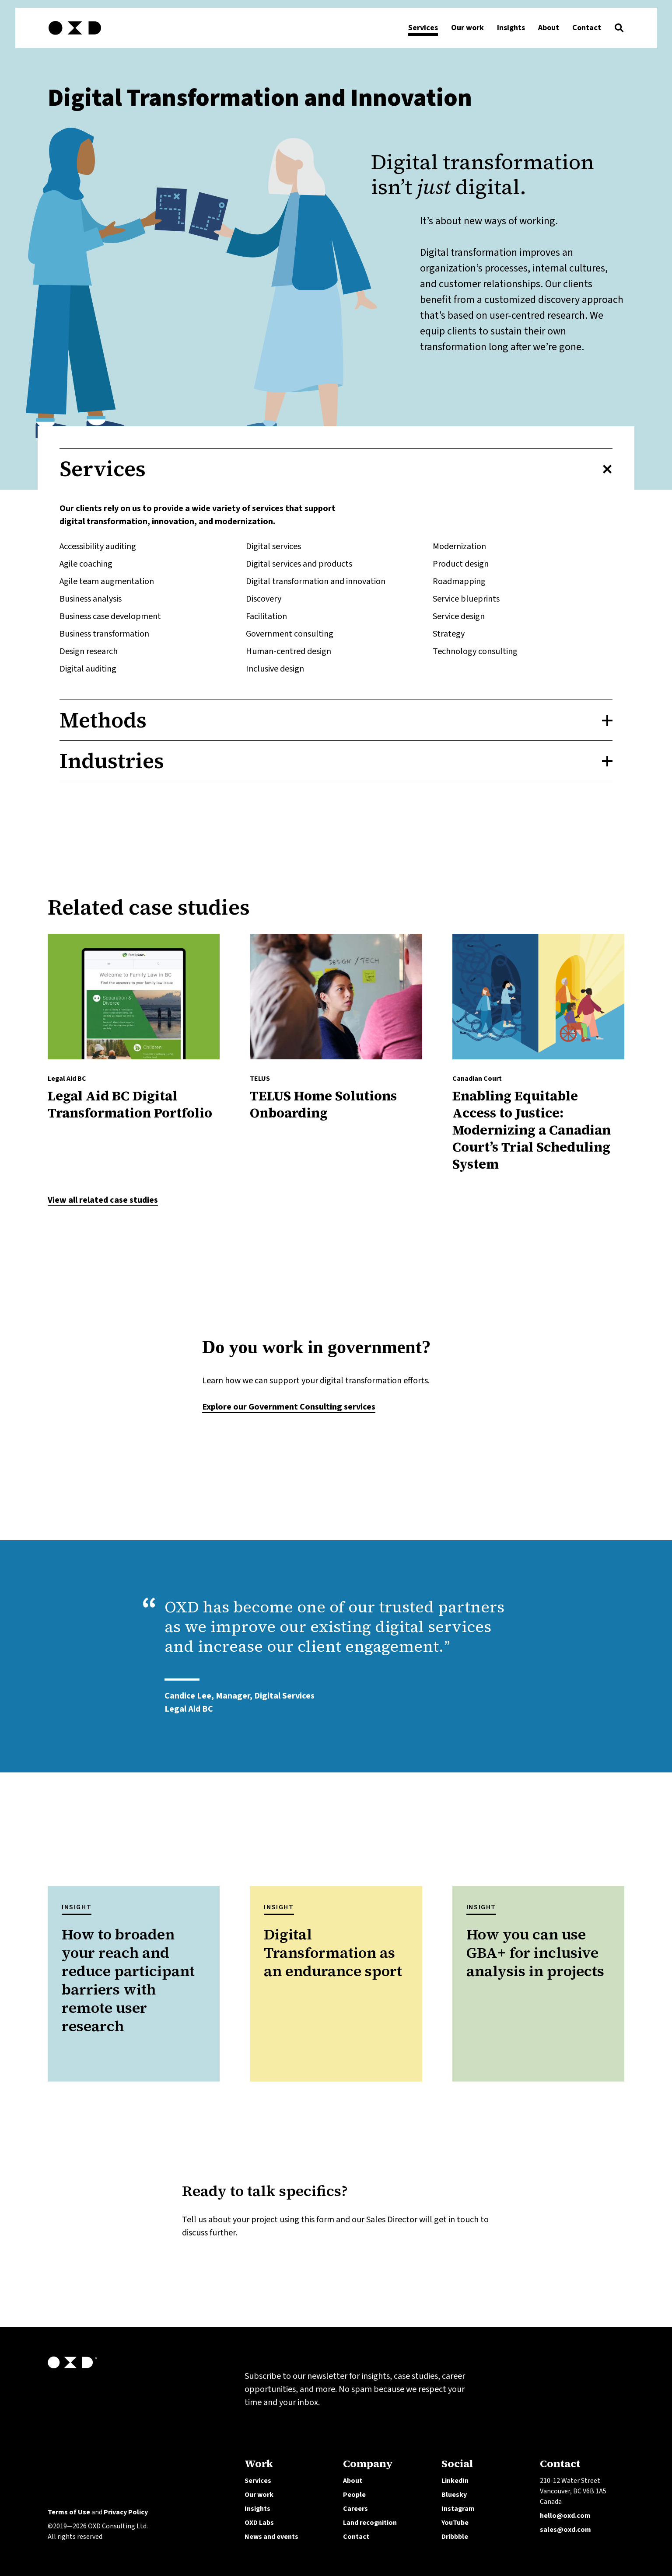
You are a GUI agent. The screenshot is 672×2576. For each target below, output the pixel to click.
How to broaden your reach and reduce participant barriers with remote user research (128, 1980)
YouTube (455, 2522)
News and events (271, 2536)
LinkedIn (455, 2480)
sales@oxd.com (565, 2529)
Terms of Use (69, 2512)
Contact (356, 2536)
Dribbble (454, 2536)
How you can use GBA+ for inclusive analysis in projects (535, 1952)
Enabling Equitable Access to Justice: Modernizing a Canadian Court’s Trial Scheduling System (531, 1130)
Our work (259, 2494)
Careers (355, 2508)
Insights (257, 2508)
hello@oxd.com (565, 2515)
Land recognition (370, 2522)
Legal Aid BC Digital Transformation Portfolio (130, 1104)
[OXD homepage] (75, 36)
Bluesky (454, 2494)
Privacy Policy (126, 2512)
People (354, 2494)
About (352, 2480)
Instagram (458, 2508)
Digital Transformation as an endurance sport (333, 1952)
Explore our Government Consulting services (288, 1407)
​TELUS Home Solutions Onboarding (323, 1104)
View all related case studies (103, 1200)
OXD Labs (259, 2522)
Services (258, 2480)
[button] (619, 29)
